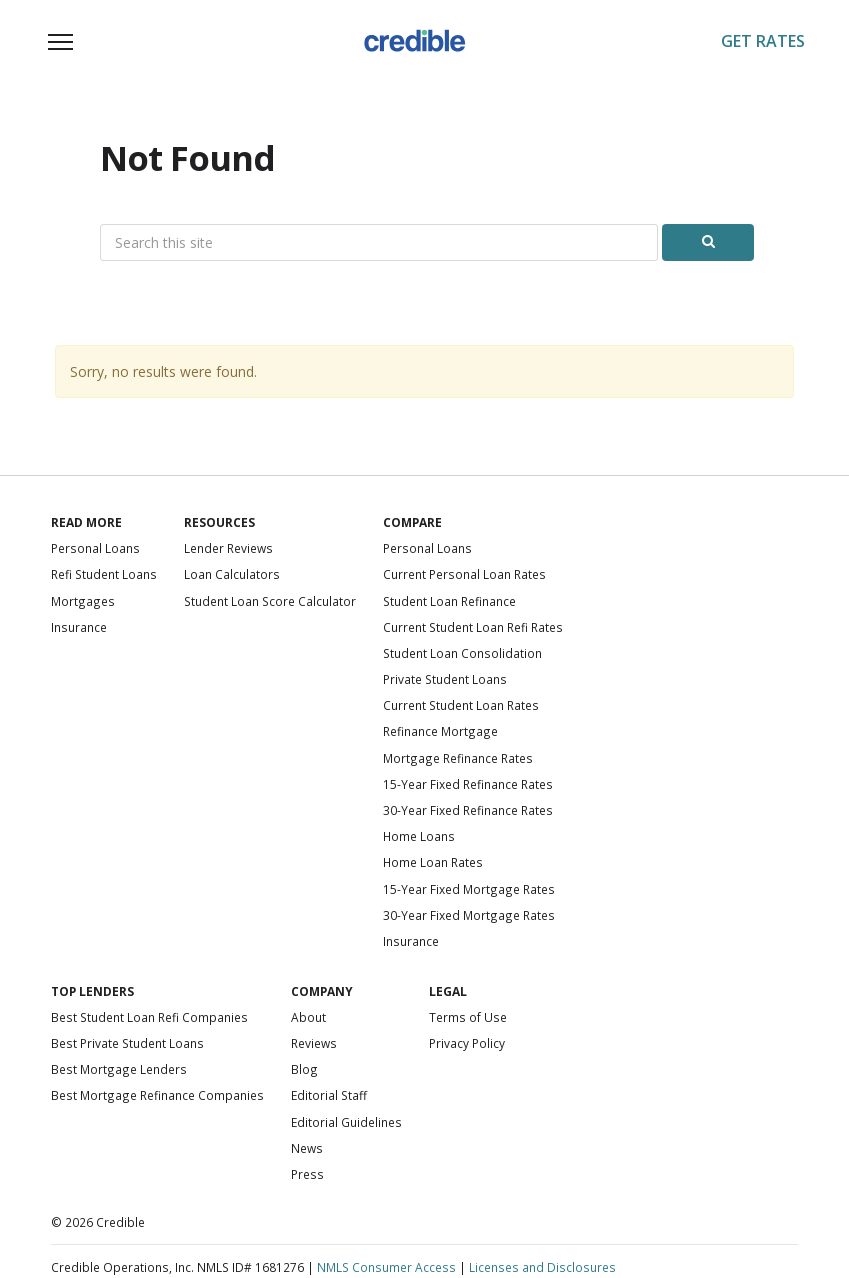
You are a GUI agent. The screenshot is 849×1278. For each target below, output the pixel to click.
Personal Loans (95, 548)
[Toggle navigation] (61, 42)
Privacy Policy (467, 1043)
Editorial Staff (329, 1095)
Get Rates (763, 41)
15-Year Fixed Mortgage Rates (469, 889)
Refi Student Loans (104, 574)
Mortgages (83, 601)
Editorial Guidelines (346, 1122)
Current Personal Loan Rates (464, 574)
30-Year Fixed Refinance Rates (468, 810)
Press (307, 1174)
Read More (86, 522)
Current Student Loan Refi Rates (473, 627)
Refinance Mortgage (440, 731)
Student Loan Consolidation (462, 653)
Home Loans (419, 836)
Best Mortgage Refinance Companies (157, 1095)
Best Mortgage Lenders (119, 1069)
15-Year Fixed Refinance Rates (468, 784)
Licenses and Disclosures (542, 1267)
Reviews (314, 1043)
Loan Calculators (232, 574)
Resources (219, 522)
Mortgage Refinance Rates (458, 758)
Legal (448, 991)
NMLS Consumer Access (386, 1267)
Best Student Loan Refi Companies (149, 1017)
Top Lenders (92, 991)
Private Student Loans (445, 679)
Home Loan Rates (433, 862)
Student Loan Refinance (449, 601)
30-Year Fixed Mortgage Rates (469, 915)
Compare (412, 522)
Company (322, 991)
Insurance (79, 627)
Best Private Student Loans (127, 1043)
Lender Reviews (228, 548)
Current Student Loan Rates (461, 705)
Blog (304, 1069)
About (308, 1017)
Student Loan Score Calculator (270, 601)
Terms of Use (468, 1017)
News (307, 1148)
